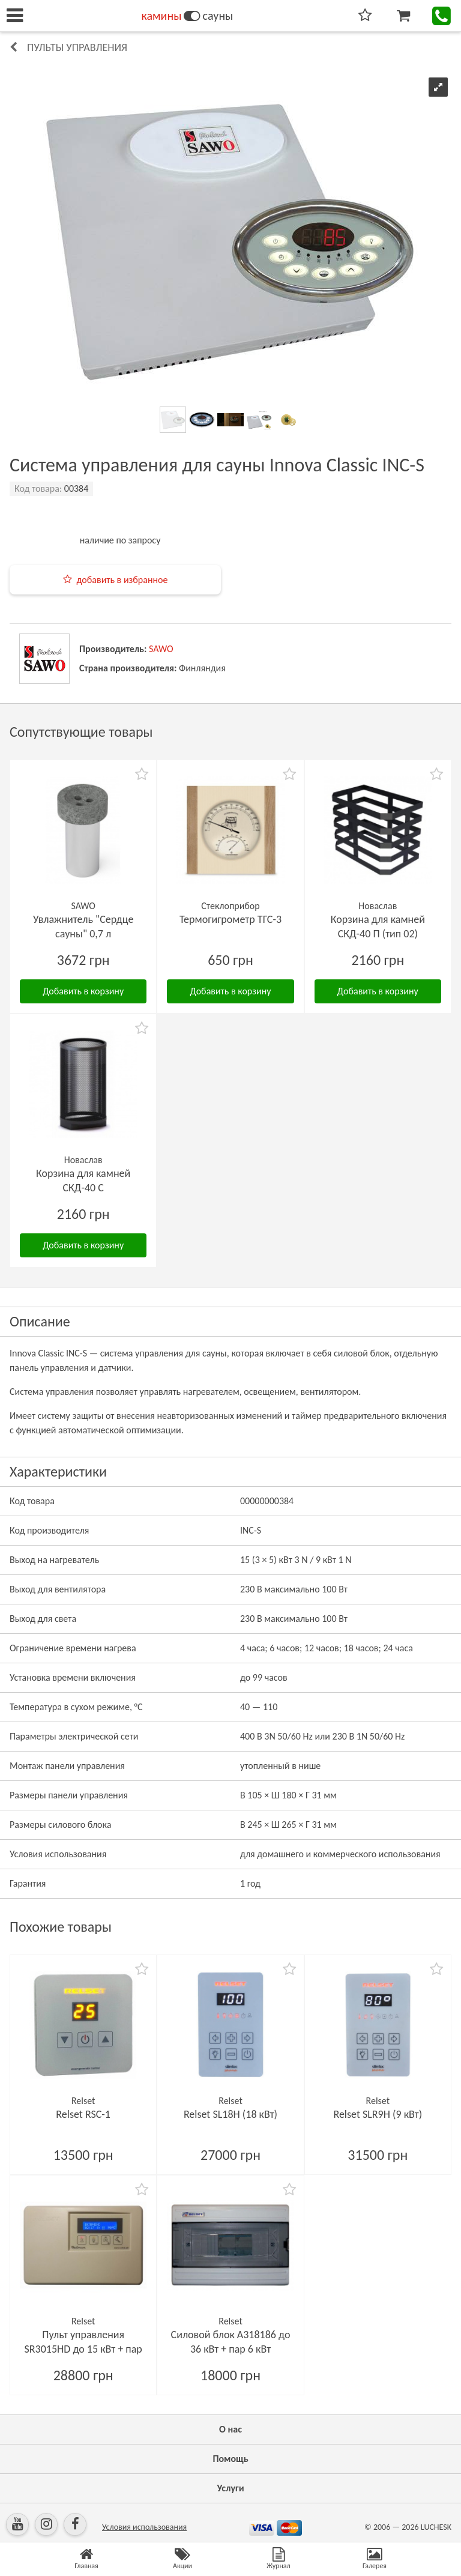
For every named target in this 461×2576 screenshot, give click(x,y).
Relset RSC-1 (83, 2114)
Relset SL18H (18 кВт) (230, 2114)
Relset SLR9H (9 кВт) (377, 2114)
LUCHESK (436, 2527)
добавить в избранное (122, 579)
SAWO (161, 649)
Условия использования (144, 2527)
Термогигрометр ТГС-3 (230, 919)
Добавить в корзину (83, 991)
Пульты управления (77, 47)
